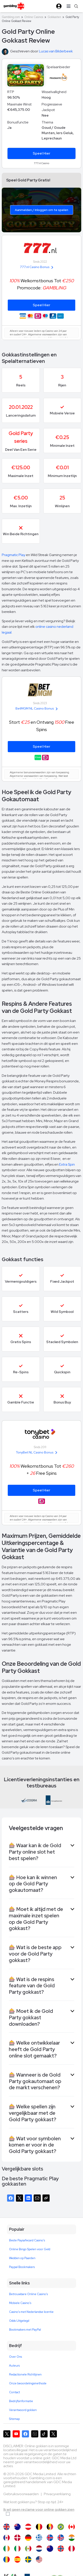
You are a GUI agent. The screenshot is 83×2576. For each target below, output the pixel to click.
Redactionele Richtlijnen (25, 2374)
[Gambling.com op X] (6, 2433)
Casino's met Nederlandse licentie (31, 2312)
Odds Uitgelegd (19, 2321)
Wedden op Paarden (22, 2258)
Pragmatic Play (13, 555)
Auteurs (14, 2365)
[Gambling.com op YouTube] (16, 2433)
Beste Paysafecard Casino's (27, 2240)
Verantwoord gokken (23, 2410)
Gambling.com (11, 17)
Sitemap (14, 2419)
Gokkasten (54, 17)
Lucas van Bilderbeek (56, 51)
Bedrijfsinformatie (21, 2401)
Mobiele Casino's (20, 2303)
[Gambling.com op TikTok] (44, 2433)
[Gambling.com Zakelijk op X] (53, 2433)
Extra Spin (67, 1164)
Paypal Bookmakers (22, 2267)
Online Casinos (33, 17)
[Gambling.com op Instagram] (34, 2433)
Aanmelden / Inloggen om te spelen (41, 210)
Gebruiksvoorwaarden (21, 2494)
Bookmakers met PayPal (25, 2330)
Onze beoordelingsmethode (27, 2383)
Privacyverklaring (57, 2494)
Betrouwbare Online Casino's (28, 2294)
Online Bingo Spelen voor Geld (29, 2249)
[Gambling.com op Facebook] (25, 2433)
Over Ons (15, 2357)
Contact (14, 2392)
